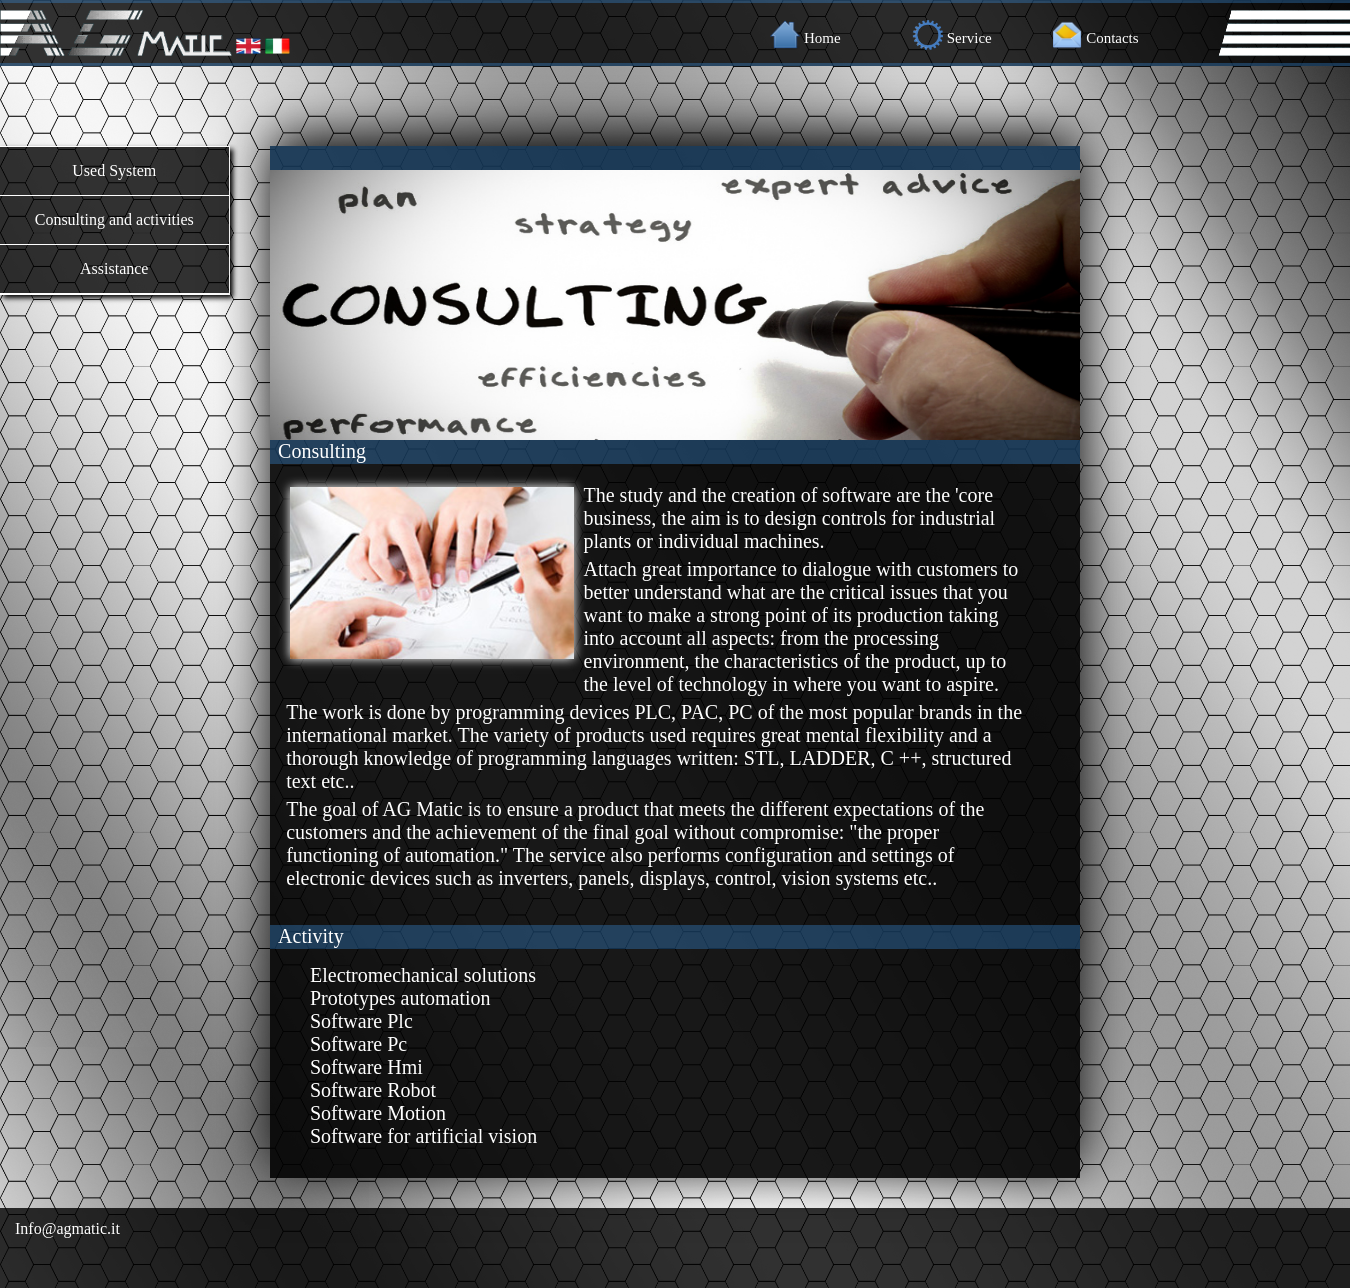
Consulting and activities (114, 219)
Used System (114, 170)
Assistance (114, 268)
